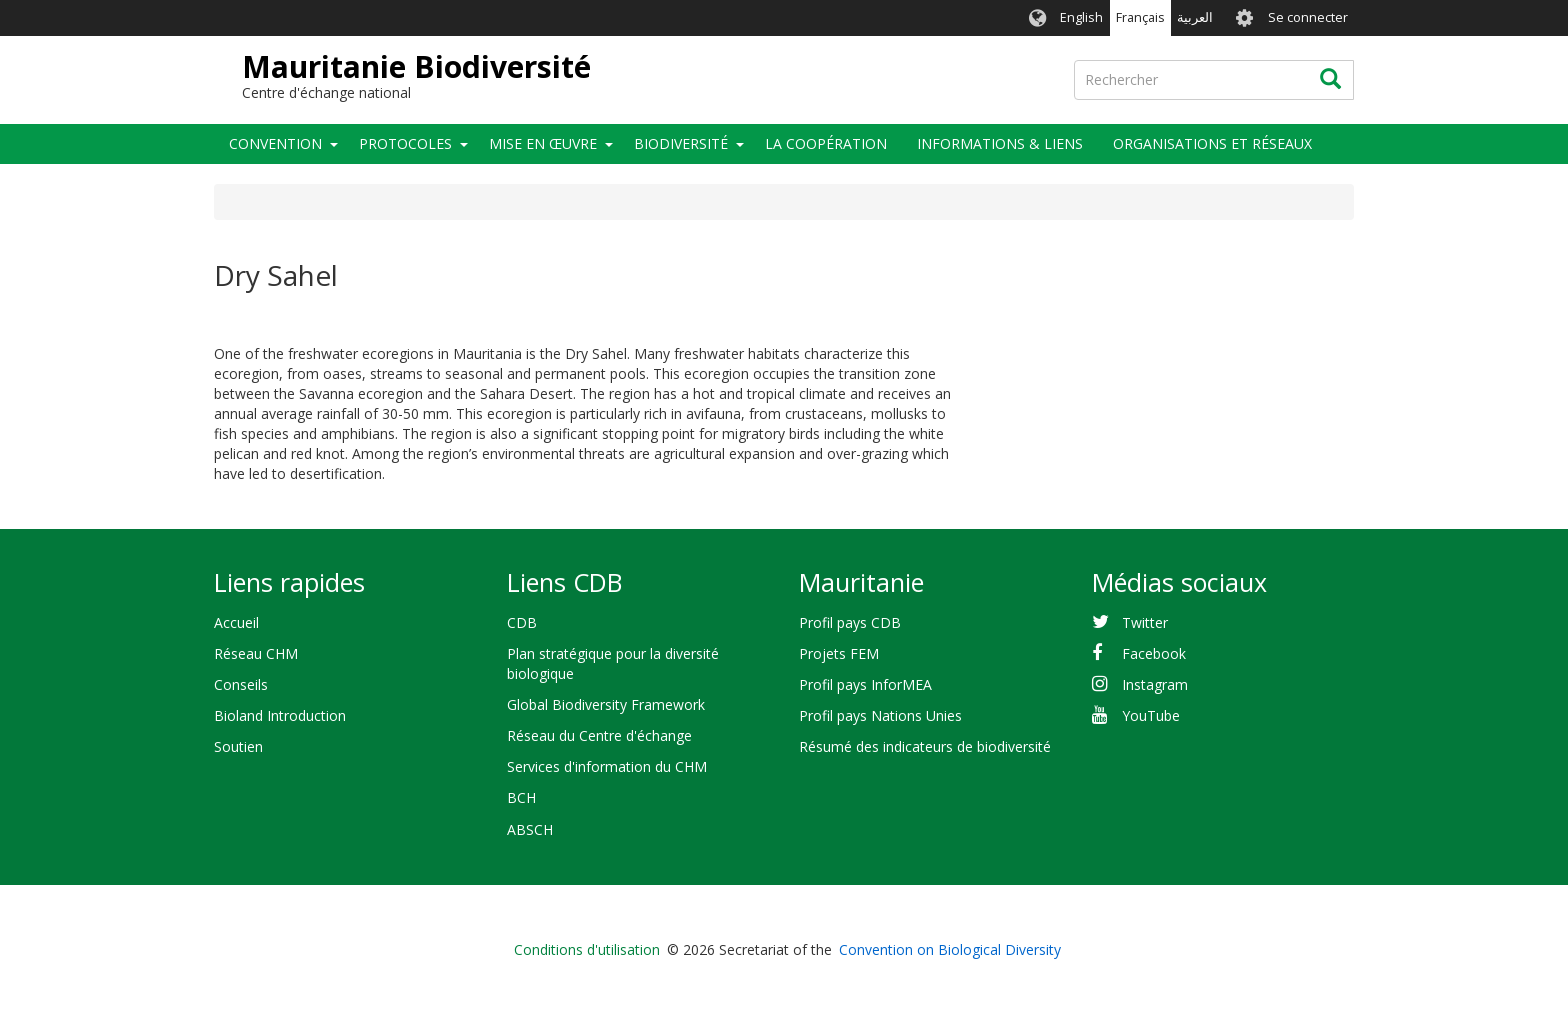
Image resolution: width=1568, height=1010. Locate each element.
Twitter (1145, 622)
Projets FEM (839, 653)
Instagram (1155, 684)
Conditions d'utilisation (587, 949)
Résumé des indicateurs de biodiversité (925, 746)
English (1081, 17)
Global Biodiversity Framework (606, 704)
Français (1140, 17)
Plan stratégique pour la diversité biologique (613, 663)
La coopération (826, 143)
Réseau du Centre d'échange (599, 735)
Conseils (241, 684)
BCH (521, 797)
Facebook (1154, 653)
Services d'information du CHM (607, 766)
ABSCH (530, 829)
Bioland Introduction (280, 715)
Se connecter (1308, 17)
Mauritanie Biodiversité (416, 66)
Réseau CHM (256, 653)
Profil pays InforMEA (865, 684)
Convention (275, 143)
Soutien (238, 746)
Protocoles (405, 143)
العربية (1195, 17)
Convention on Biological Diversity (950, 949)
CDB (522, 622)
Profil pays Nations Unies (880, 715)
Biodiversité (681, 143)
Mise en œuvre (543, 143)
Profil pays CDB (850, 622)
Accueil (236, 622)
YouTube (1151, 715)
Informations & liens (1000, 143)
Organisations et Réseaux (1212, 143)
